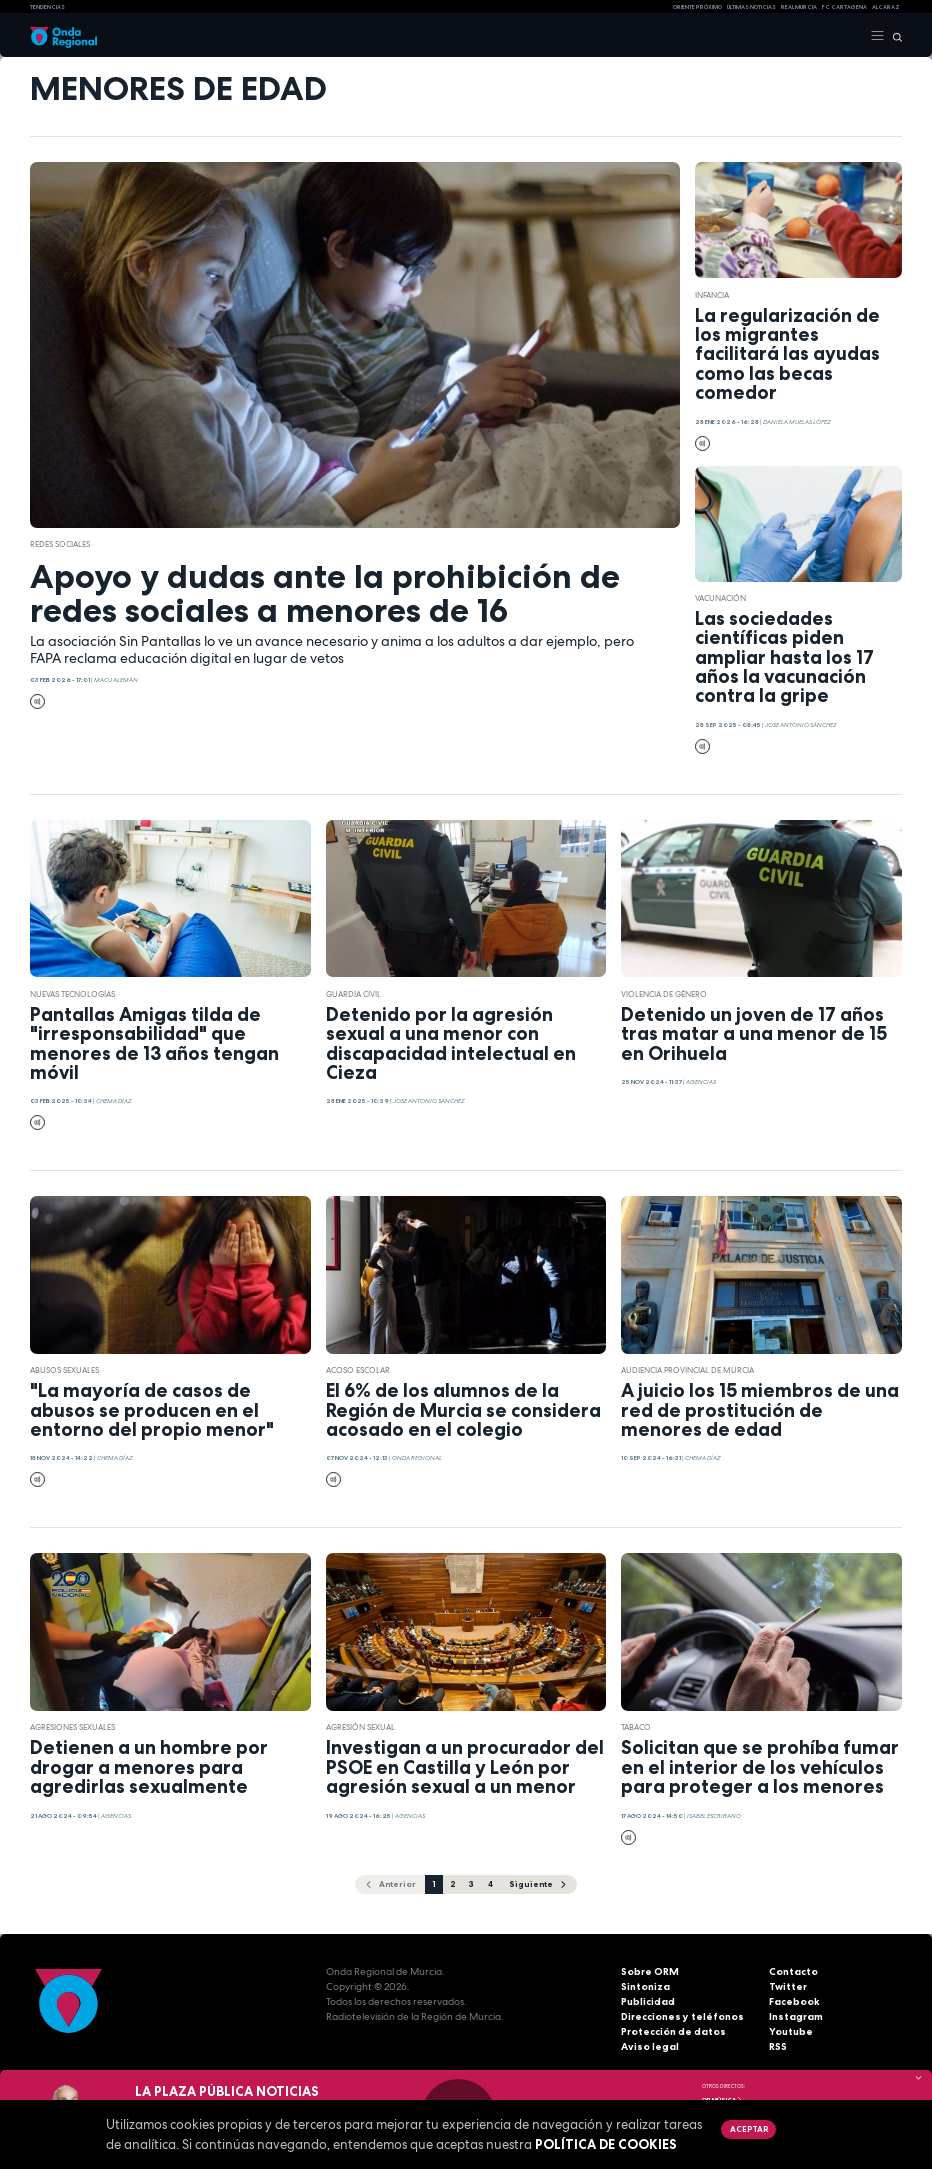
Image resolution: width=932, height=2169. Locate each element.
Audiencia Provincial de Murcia (687, 1370)
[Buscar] (893, 36)
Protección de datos (673, 2031)
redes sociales (60, 544)
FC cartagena (844, 7)
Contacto (793, 1971)
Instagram (796, 2016)
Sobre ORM (650, 1971)
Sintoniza (645, 1986)
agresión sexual (360, 1727)
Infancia (712, 295)
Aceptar (749, 2129)
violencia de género (664, 994)
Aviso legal (650, 2046)
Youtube (791, 2031)
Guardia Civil (353, 994)
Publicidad (648, 2001)
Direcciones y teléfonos (682, 2016)
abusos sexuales (64, 1370)
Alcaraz (886, 7)
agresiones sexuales (72, 1727)
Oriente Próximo (697, 7)
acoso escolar (358, 1370)
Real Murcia (799, 7)
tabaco (636, 1727)
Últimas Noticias (751, 7)
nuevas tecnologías (72, 994)
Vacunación (720, 598)
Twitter (788, 1986)
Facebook (794, 2001)
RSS (778, 2046)
